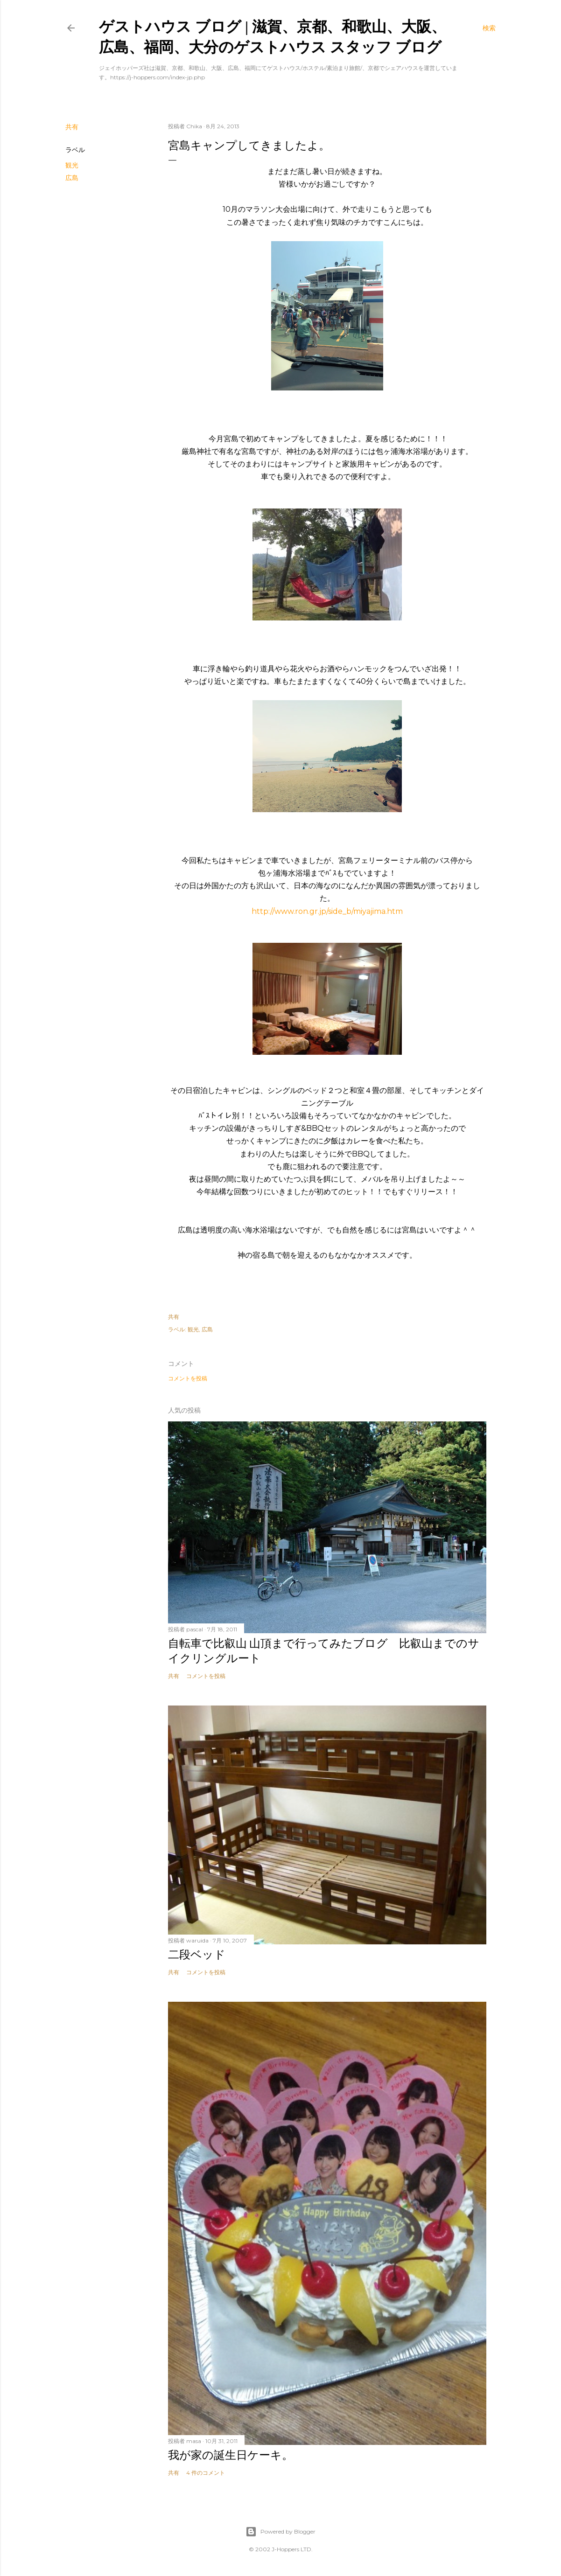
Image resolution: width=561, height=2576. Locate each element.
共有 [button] (71, 127)
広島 (71, 178)
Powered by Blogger (280, 2531)
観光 (71, 165)
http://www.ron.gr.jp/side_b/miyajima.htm (327, 911)
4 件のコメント (205, 2472)
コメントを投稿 (187, 1378)
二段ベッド (196, 1954)
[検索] (489, 28)
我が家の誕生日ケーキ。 (230, 2455)
